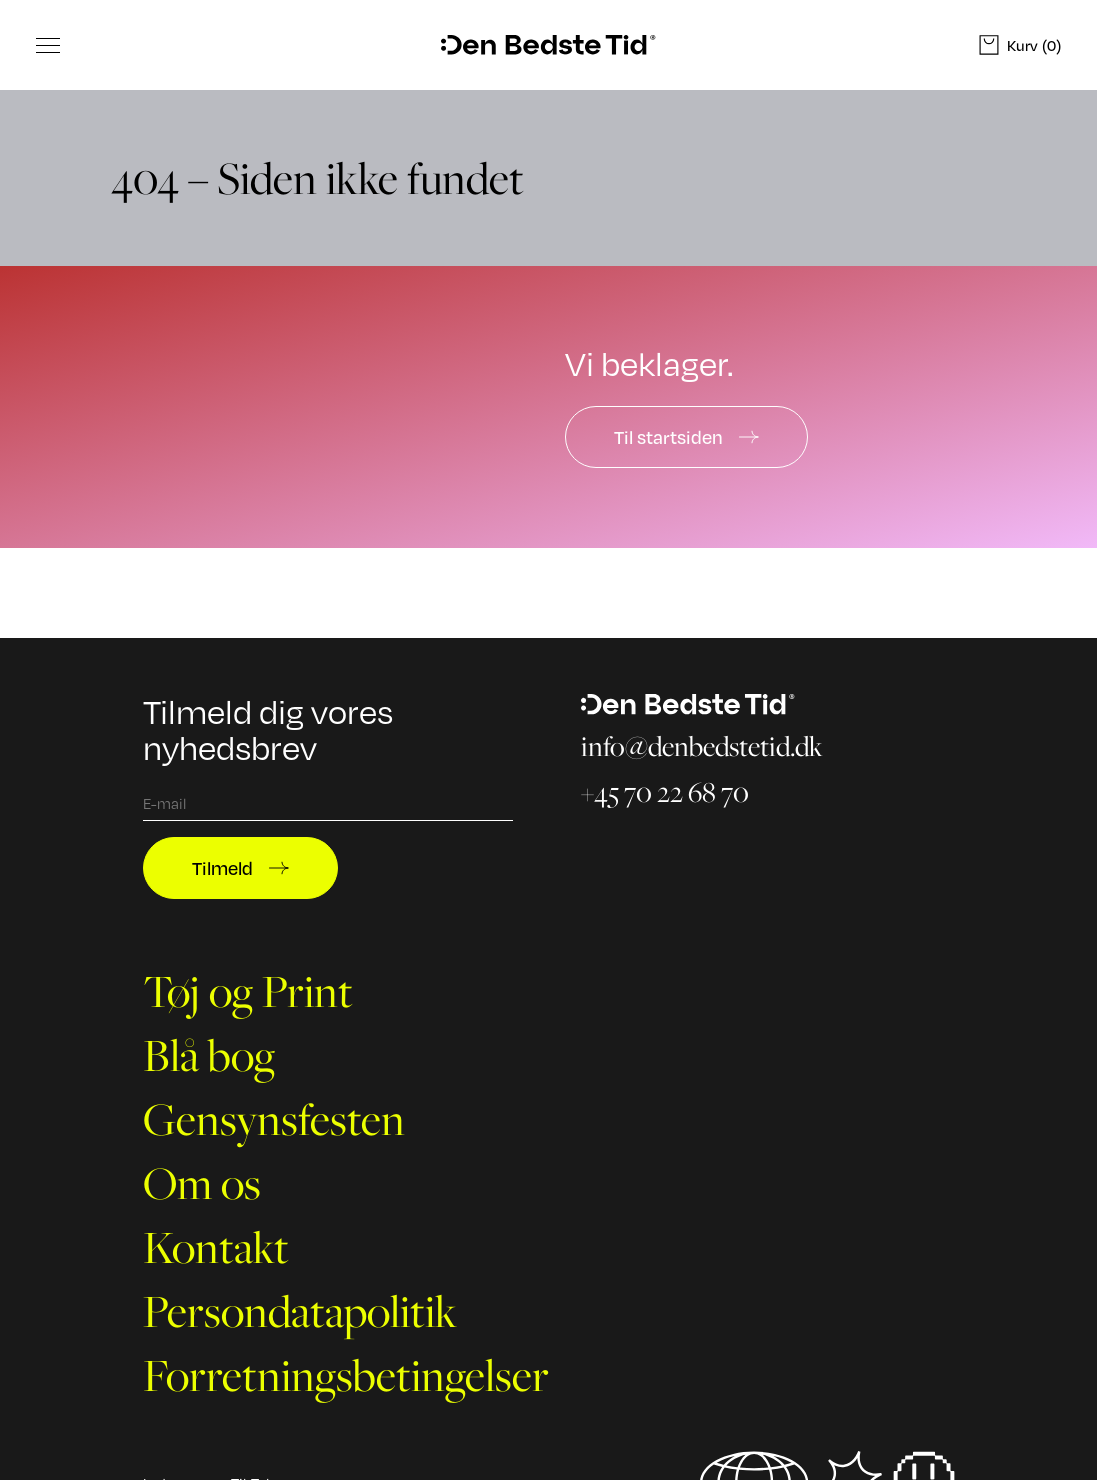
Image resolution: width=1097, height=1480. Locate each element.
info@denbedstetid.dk (702, 746)
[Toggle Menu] (48, 45)
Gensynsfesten (274, 1119)
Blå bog (209, 1055)
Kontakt (216, 1247)
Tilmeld (240, 868)
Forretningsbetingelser (346, 1375)
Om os (202, 1183)
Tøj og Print (248, 991)
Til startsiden (686, 437)
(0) (1020, 45)
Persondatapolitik (300, 1311)
